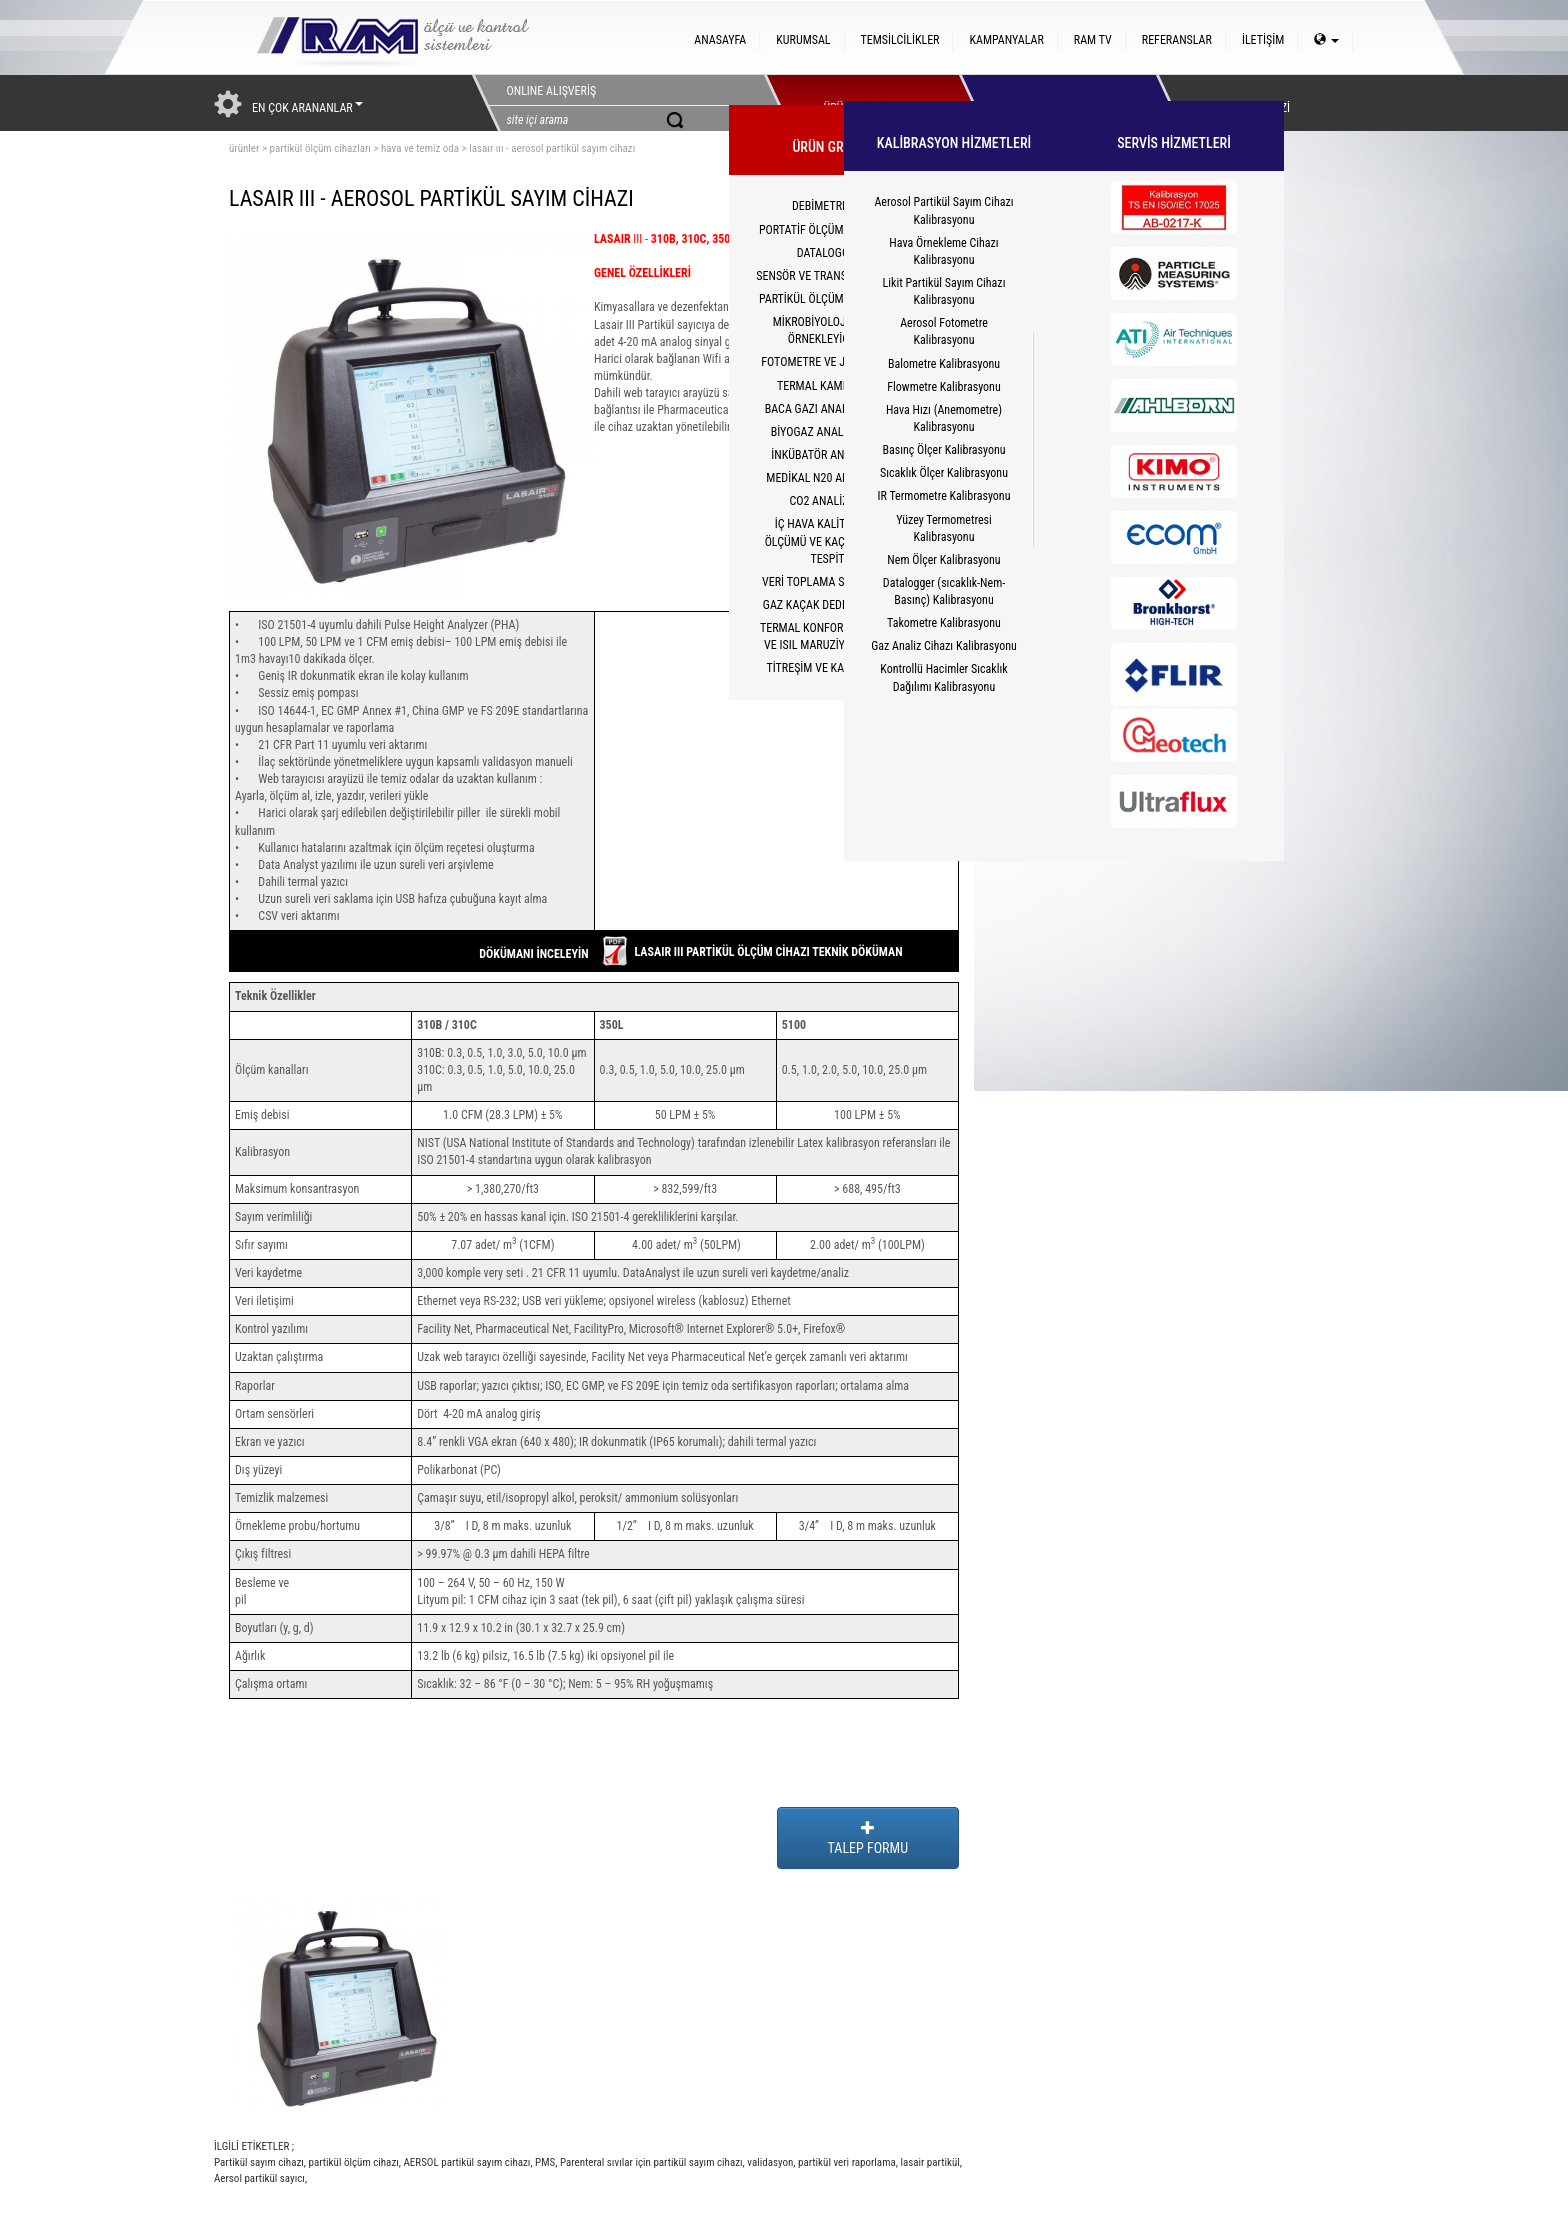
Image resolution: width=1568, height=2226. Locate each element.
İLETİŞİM (1263, 40)
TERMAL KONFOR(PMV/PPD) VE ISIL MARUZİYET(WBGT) (829, 636)
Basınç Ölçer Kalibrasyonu (943, 450)
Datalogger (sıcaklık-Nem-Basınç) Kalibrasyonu (944, 591)
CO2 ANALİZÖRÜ (828, 501)
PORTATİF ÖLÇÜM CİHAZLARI (829, 230)
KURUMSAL (803, 40)
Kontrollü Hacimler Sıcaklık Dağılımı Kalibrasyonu (943, 677)
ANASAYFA (720, 40)
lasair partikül (929, 2162)
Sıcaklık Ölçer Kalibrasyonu (944, 473)
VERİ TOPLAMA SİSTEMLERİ (829, 582)
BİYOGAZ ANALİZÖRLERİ (829, 432)
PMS (544, 2162)
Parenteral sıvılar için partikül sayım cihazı (649, 2162)
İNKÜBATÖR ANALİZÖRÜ (828, 455)
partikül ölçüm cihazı (352, 2162)
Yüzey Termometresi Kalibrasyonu (944, 528)
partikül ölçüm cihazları (319, 148)
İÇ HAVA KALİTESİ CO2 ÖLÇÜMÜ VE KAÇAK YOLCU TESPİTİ (829, 541)
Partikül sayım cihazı (259, 2162)
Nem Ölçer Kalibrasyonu (943, 560)
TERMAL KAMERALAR (829, 386)
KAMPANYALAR (1006, 40)
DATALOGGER (829, 253)
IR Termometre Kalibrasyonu (944, 496)
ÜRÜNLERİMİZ (856, 103)
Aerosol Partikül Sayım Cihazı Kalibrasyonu (943, 210)
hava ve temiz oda (420, 148)
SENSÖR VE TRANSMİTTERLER (828, 276)
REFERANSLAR (1177, 40)
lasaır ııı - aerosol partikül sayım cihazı (552, 148)
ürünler (244, 148)
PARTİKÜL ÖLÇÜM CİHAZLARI (829, 299)
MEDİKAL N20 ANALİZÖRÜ (828, 478)
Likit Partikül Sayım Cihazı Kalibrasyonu (944, 291)
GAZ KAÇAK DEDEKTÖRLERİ (829, 605)
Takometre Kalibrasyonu (944, 623)
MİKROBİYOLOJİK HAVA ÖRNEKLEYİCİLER (829, 330)
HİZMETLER (1052, 103)
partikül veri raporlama (846, 2162)
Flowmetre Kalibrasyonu (943, 387)
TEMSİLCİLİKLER (900, 40)
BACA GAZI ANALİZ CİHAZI (829, 409)
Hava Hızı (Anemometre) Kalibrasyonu (944, 418)
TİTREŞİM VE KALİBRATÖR (828, 668)
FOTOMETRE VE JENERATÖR (828, 362)
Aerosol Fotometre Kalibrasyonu (944, 331)
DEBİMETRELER (829, 206)
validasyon (769, 2162)
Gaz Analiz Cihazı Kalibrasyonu (944, 646)
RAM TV (1093, 40)
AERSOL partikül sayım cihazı (465, 2162)
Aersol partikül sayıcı (259, 2178)
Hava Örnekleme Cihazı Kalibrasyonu (943, 251)
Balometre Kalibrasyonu (944, 364)
